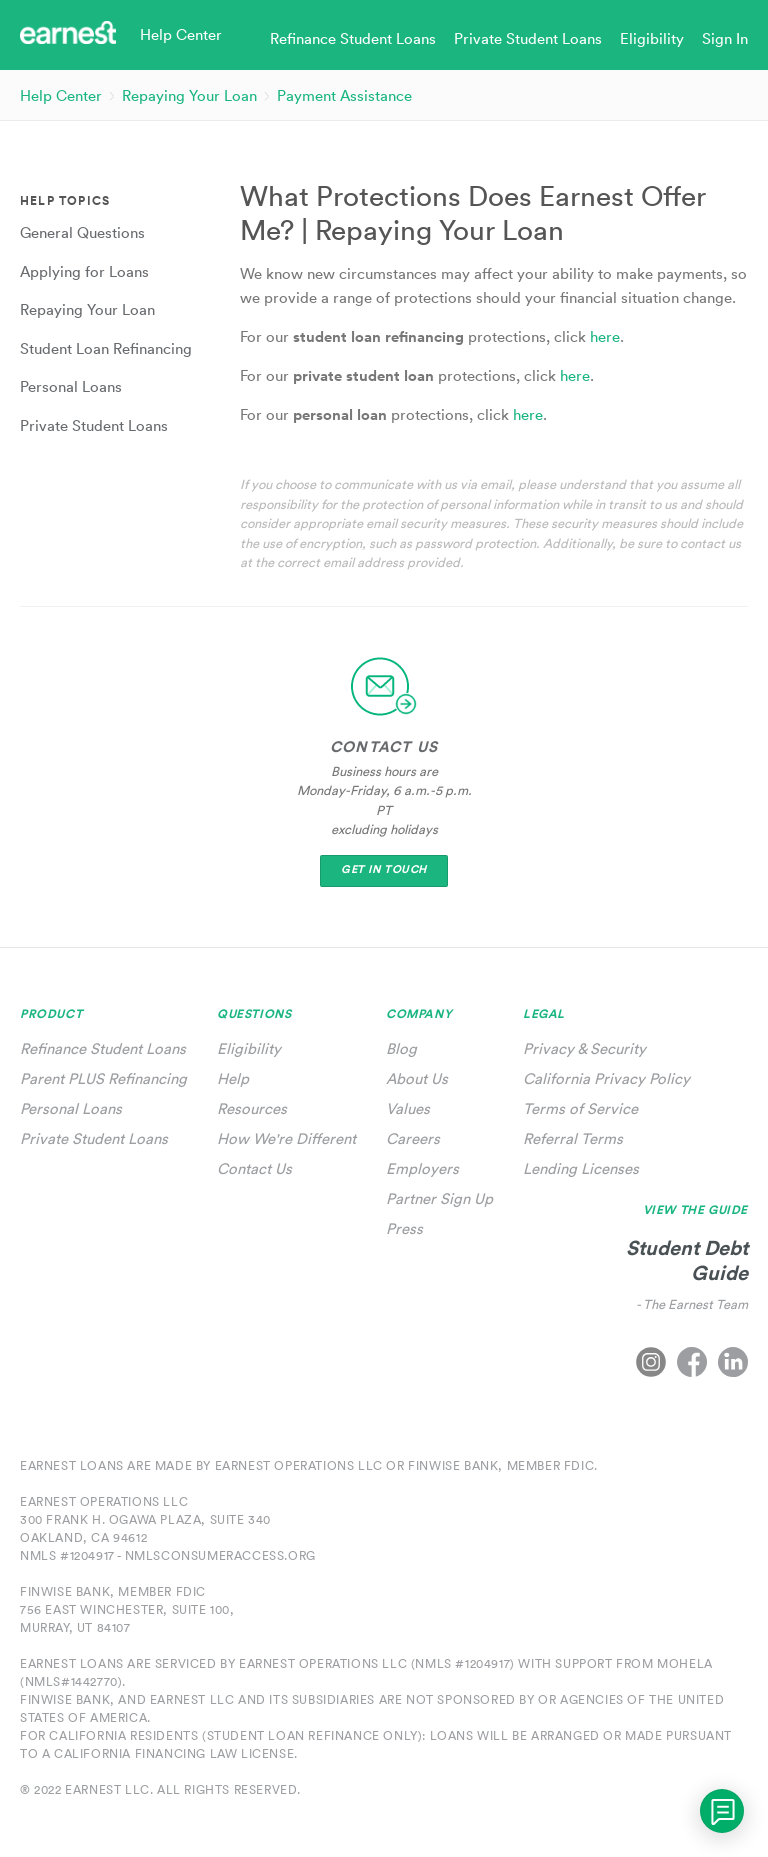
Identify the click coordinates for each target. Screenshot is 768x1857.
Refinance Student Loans (103, 1048)
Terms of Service (580, 1108)
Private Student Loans (94, 1138)
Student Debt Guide (687, 1260)
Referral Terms (573, 1138)
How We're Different (286, 1138)
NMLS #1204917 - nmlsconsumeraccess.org (168, 1555)
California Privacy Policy (606, 1078)
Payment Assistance (344, 95)
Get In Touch (384, 869)
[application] (722, 1811)
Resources (252, 1108)
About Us (417, 1078)
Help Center (61, 95)
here (605, 336)
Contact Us (254, 1168)
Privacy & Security (584, 1048)
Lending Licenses (581, 1168)
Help (233, 1078)
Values (408, 1108)
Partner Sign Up (439, 1198)
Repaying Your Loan (189, 95)
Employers (422, 1168)
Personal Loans (71, 1108)
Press (404, 1228)
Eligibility (249, 1048)
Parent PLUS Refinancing (103, 1078)
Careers (413, 1138)
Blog (401, 1048)
